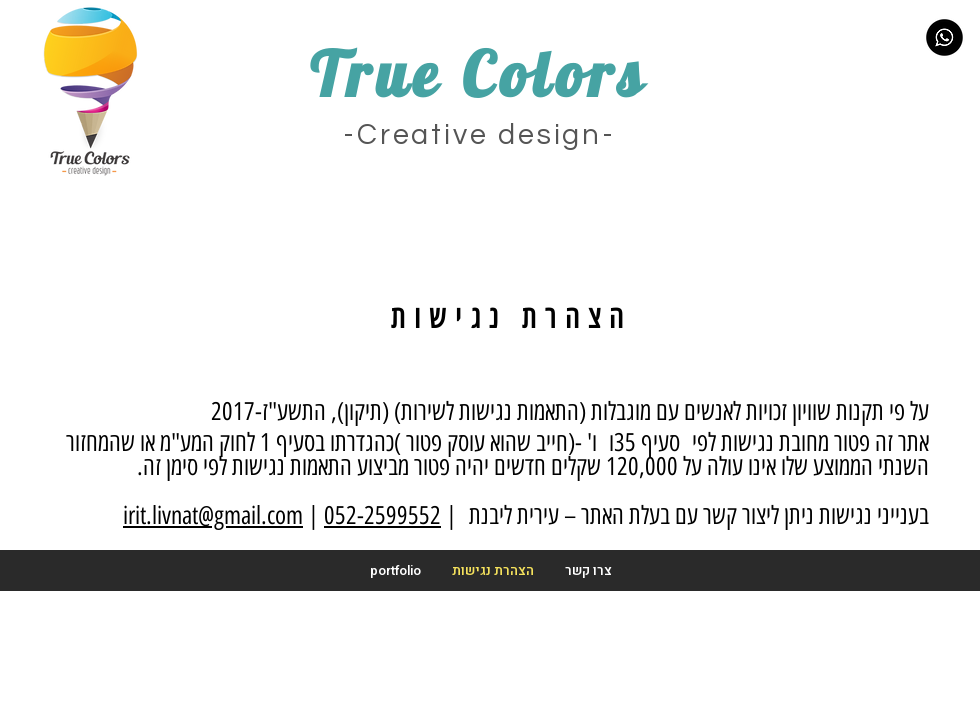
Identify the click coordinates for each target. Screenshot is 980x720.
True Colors (479, 74)
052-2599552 (382, 515)
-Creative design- (479, 135)
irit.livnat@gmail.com (213, 515)
